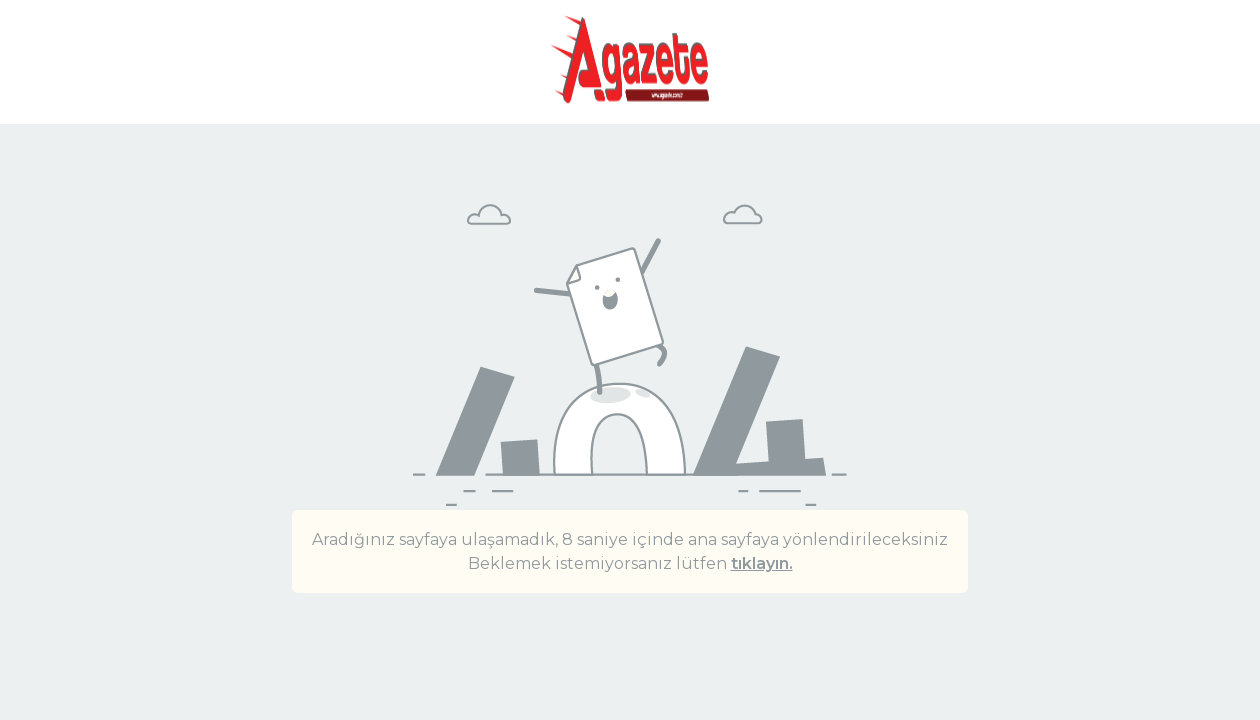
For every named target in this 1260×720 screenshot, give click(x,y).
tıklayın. (762, 563)
